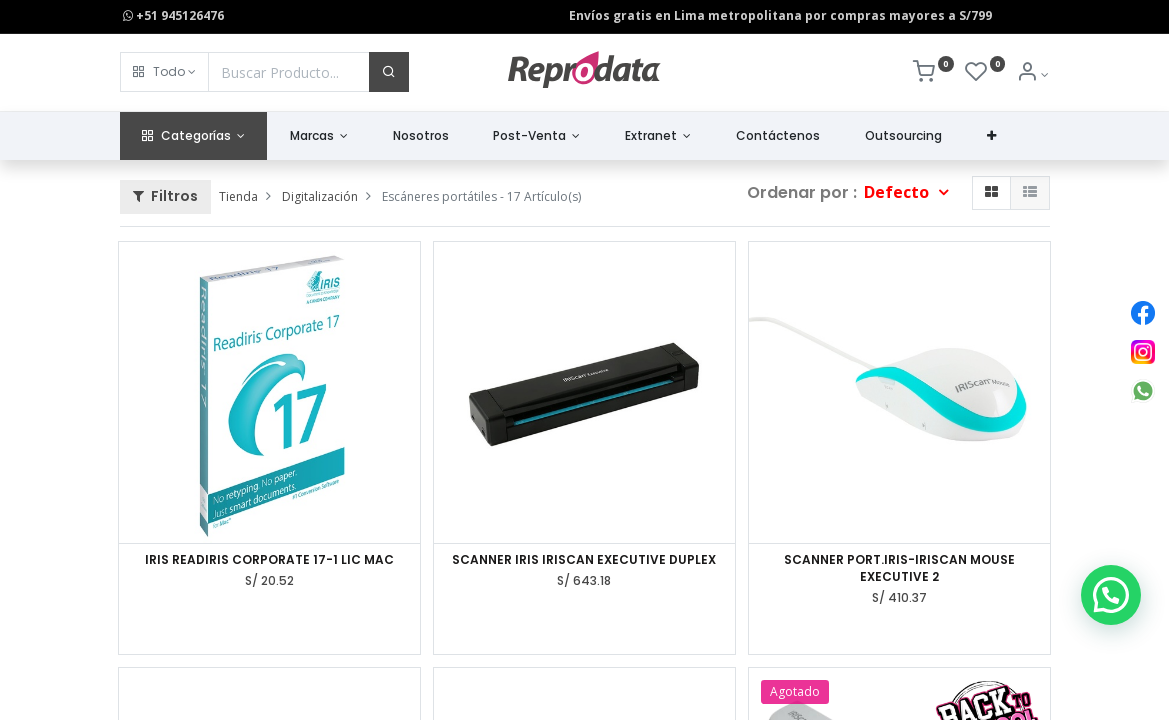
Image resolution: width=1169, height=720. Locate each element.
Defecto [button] (898, 192)
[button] (164, 72)
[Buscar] (389, 72)
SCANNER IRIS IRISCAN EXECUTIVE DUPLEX (584, 560)
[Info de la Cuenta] (1032, 74)
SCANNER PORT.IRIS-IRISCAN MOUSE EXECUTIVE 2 (899, 568)
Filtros (165, 196)
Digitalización (320, 196)
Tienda (238, 196)
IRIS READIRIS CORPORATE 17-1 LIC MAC (269, 560)
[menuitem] (420, 136)
